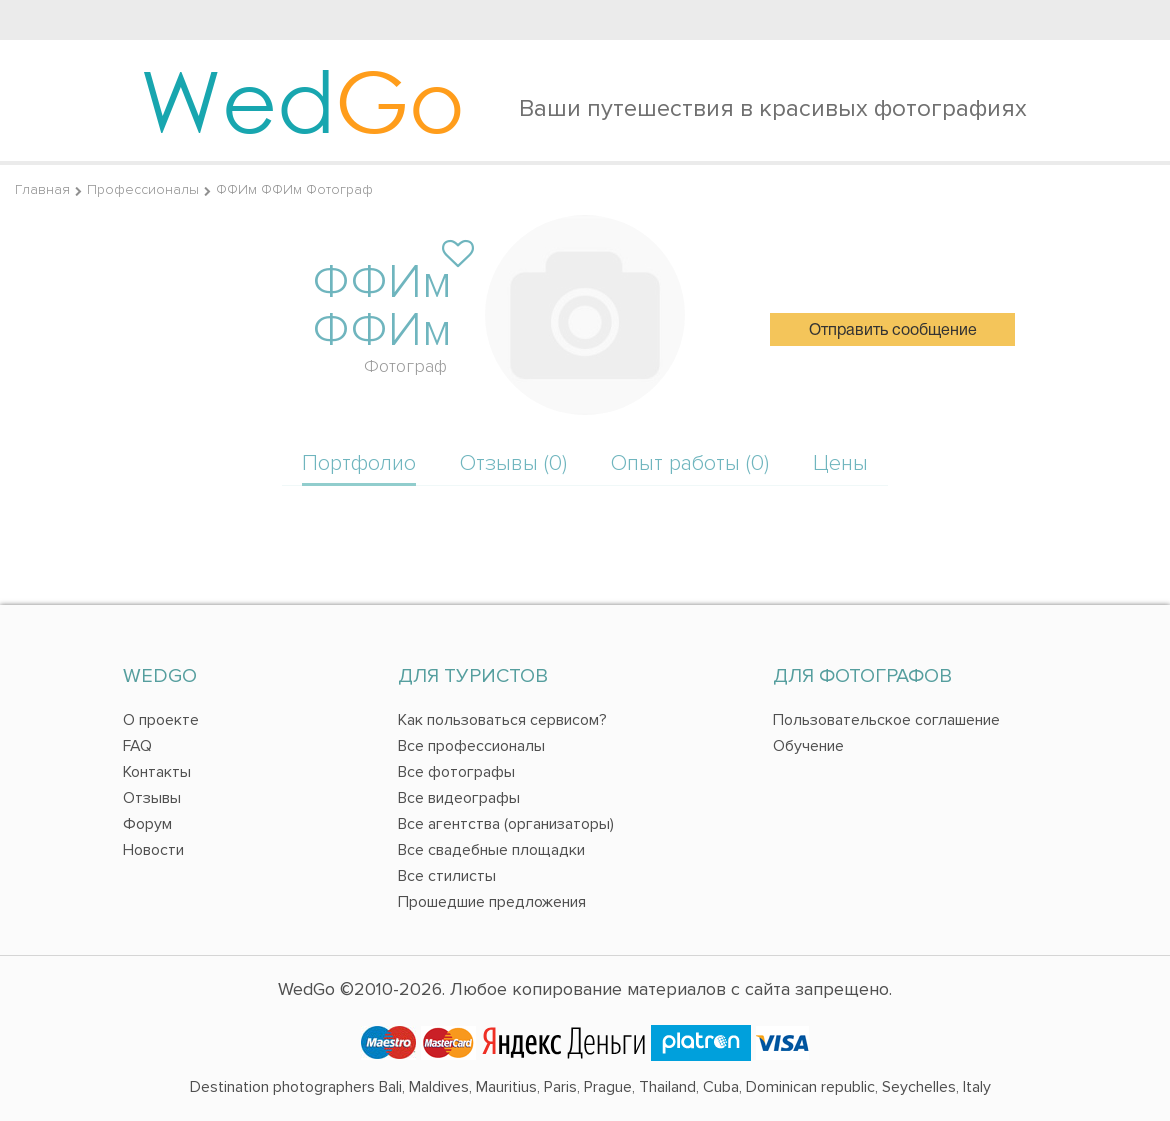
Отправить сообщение (893, 331)
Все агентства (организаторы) (506, 824)
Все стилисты (447, 876)
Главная (42, 189)
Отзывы (152, 798)
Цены (840, 463)
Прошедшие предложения (492, 902)
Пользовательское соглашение (886, 720)
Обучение (808, 746)
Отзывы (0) (513, 463)
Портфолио (359, 463)
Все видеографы (459, 798)
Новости (153, 850)
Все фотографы (456, 772)
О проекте (161, 720)
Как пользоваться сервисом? (502, 720)
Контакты (157, 772)
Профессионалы (143, 189)
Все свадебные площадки (491, 850)
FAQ (137, 746)
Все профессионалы (471, 746)
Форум (147, 824)
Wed (302, 100)
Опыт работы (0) (690, 463)
